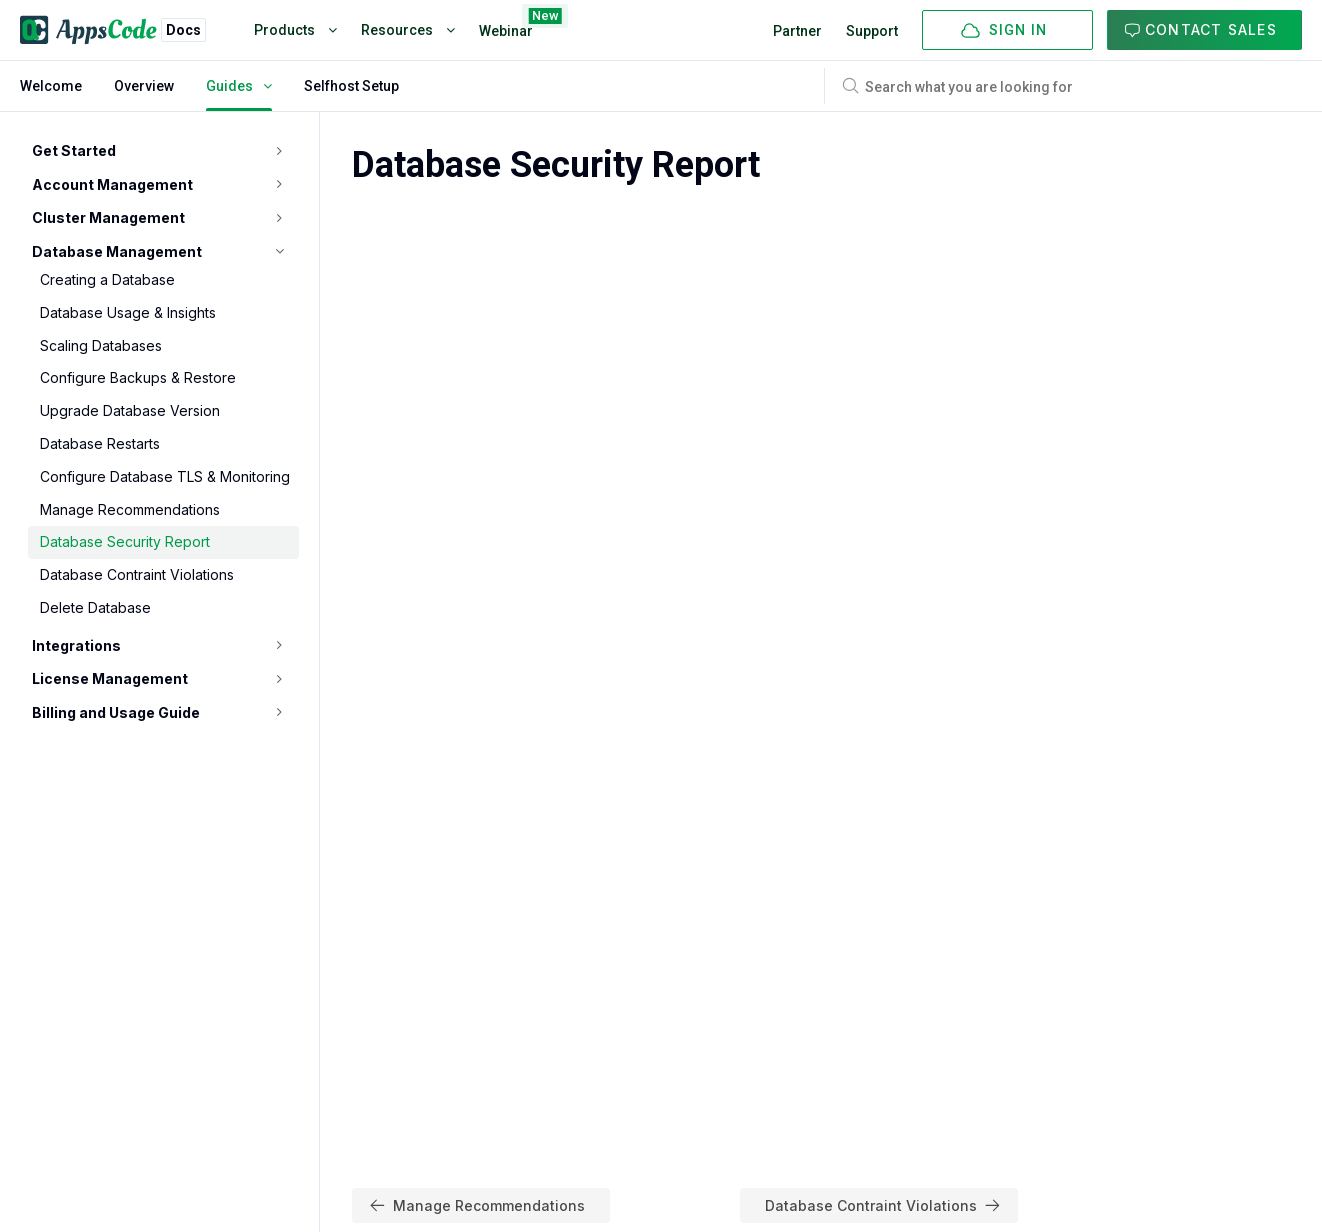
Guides (239, 86)
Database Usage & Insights (128, 312)
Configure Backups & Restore (138, 377)
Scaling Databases (101, 345)
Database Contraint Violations (137, 574)
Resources (408, 30)
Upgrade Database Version (130, 410)
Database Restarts (100, 443)
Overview (144, 86)
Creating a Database (107, 279)
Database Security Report (125, 541)
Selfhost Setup (351, 86)
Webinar (506, 27)
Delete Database (95, 607)
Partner (797, 31)
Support (872, 31)
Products (295, 30)
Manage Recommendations (130, 509)
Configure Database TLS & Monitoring (165, 476)
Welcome (51, 86)
